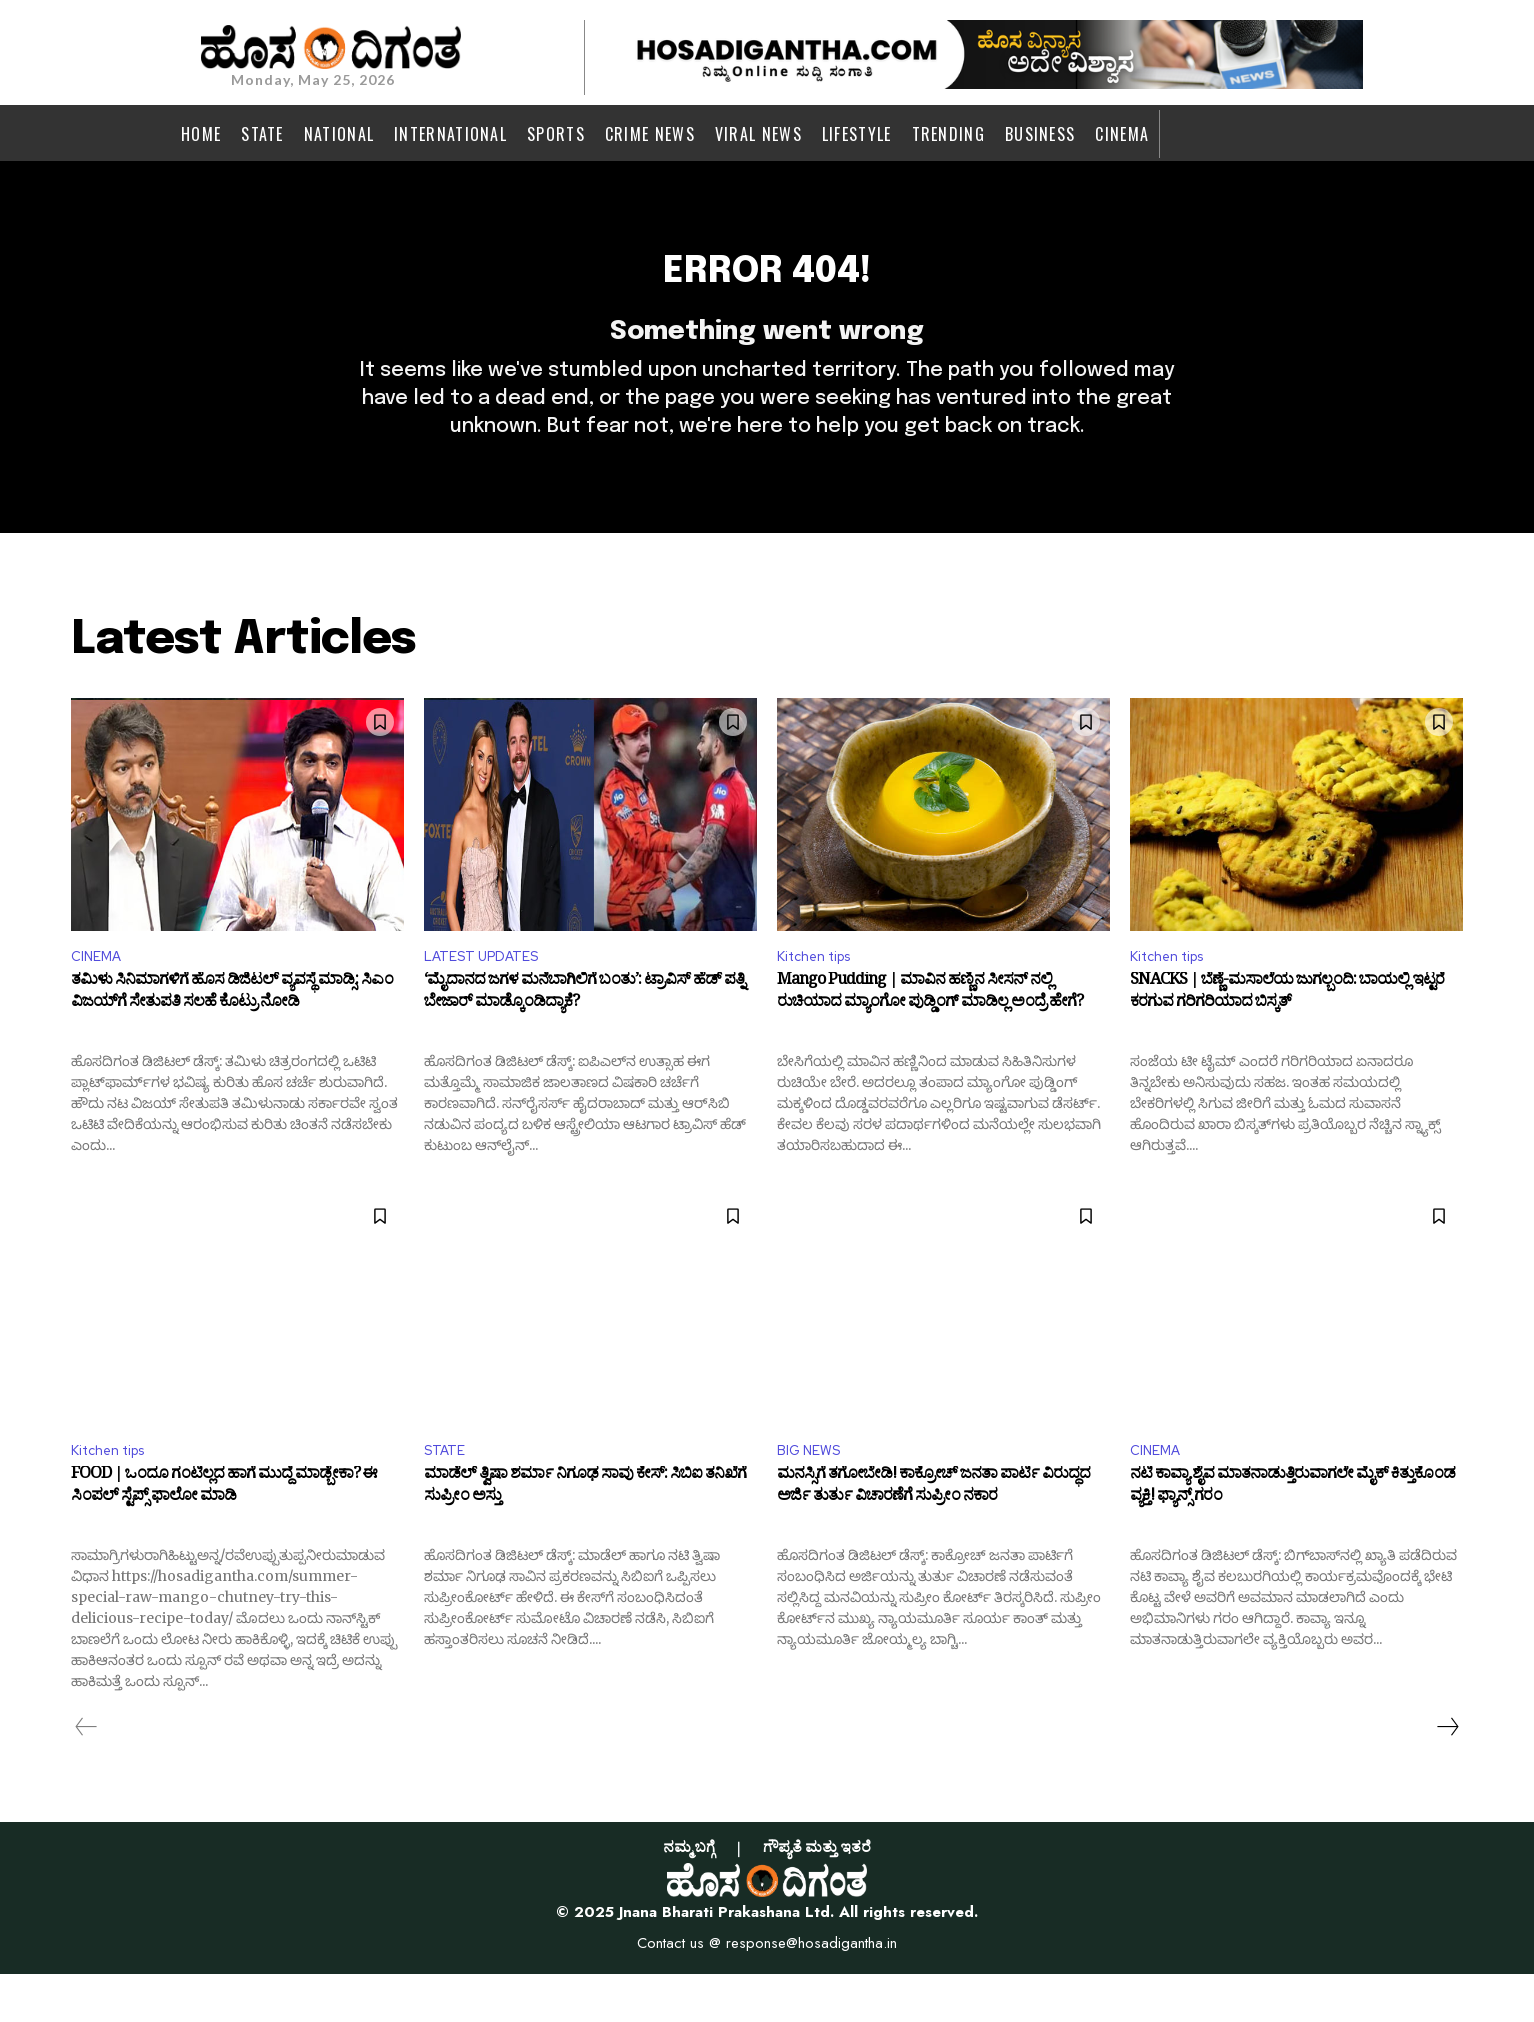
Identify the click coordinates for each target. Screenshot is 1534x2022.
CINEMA (100, 998)
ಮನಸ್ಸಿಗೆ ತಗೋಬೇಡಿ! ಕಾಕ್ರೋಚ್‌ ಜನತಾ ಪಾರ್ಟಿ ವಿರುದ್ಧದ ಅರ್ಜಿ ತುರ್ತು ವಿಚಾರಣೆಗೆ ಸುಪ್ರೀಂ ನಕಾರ (933, 1538)
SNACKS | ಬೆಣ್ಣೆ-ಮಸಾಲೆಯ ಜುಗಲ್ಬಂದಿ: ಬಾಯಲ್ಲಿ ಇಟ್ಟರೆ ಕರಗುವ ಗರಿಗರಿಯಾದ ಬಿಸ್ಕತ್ (1287, 1039)
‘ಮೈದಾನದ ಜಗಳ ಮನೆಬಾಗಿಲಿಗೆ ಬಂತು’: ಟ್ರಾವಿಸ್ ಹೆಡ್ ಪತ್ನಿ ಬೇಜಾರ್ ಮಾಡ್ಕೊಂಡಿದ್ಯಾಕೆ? (584, 1039)
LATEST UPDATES (490, 998)
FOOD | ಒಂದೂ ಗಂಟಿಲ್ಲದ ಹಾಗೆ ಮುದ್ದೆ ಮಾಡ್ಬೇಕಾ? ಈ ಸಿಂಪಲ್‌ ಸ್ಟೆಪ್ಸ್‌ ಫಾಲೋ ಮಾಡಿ (224, 1538)
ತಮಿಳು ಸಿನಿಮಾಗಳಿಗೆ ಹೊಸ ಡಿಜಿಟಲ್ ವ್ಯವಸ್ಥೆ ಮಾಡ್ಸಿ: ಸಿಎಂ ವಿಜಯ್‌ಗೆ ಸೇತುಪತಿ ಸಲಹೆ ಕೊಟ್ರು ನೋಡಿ (232, 1039)
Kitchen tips (821, 998)
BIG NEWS (813, 1496)
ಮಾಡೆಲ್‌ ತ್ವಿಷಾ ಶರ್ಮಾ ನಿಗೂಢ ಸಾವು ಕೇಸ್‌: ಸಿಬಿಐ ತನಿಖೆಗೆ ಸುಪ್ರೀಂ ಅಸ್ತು (585, 1538)
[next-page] (1447, 1775)
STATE (448, 1496)
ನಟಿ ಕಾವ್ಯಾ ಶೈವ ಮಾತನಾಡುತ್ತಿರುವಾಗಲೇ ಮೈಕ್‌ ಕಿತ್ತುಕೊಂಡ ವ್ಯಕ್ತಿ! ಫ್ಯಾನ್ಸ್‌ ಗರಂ (1292, 1538)
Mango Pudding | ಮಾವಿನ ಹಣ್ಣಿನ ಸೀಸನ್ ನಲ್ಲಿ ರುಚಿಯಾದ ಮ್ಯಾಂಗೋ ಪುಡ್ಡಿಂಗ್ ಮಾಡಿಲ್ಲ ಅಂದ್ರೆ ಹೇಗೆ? (930, 1039)
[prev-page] (86, 1775)
